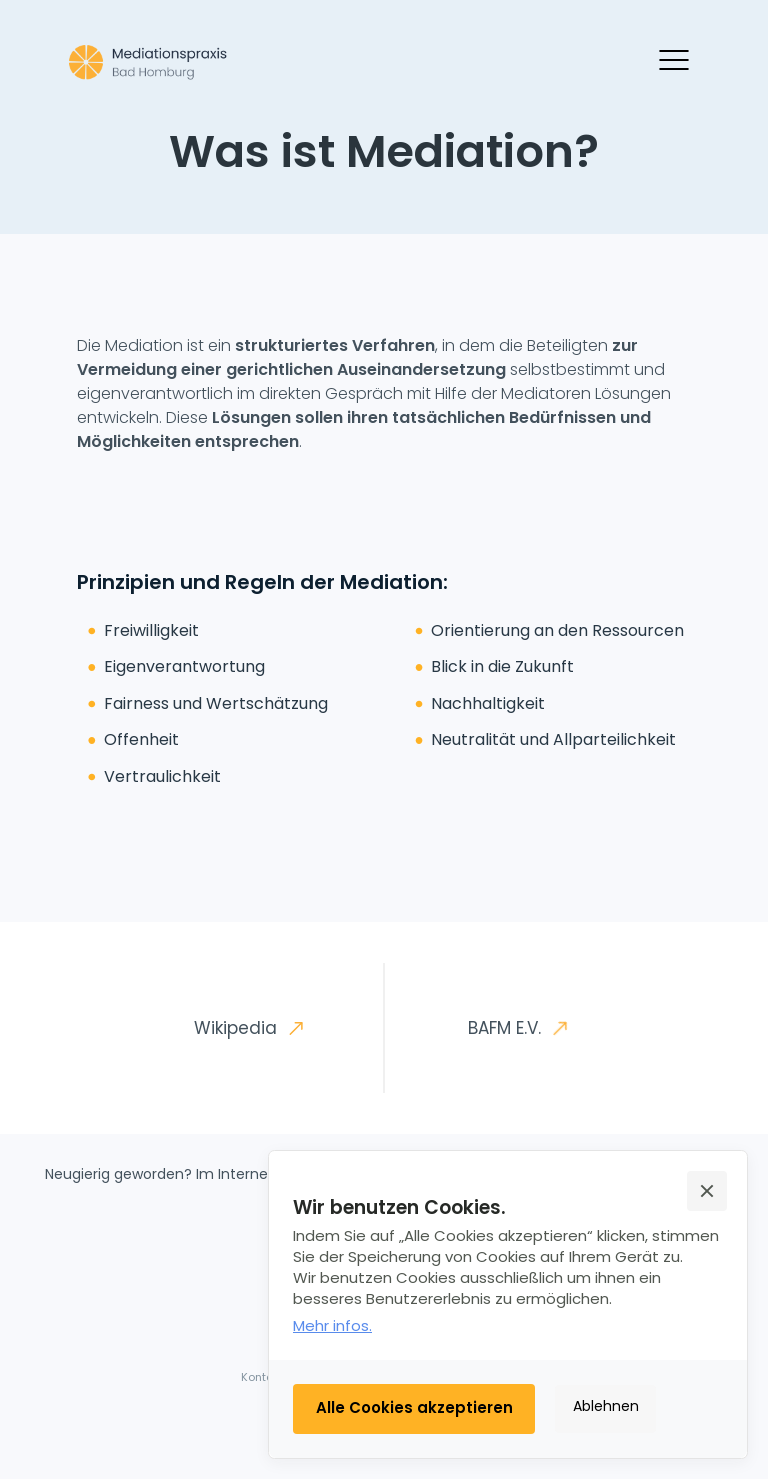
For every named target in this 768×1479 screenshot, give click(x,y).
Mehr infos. (332, 1325)
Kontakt (262, 1377)
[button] (707, 1191)
